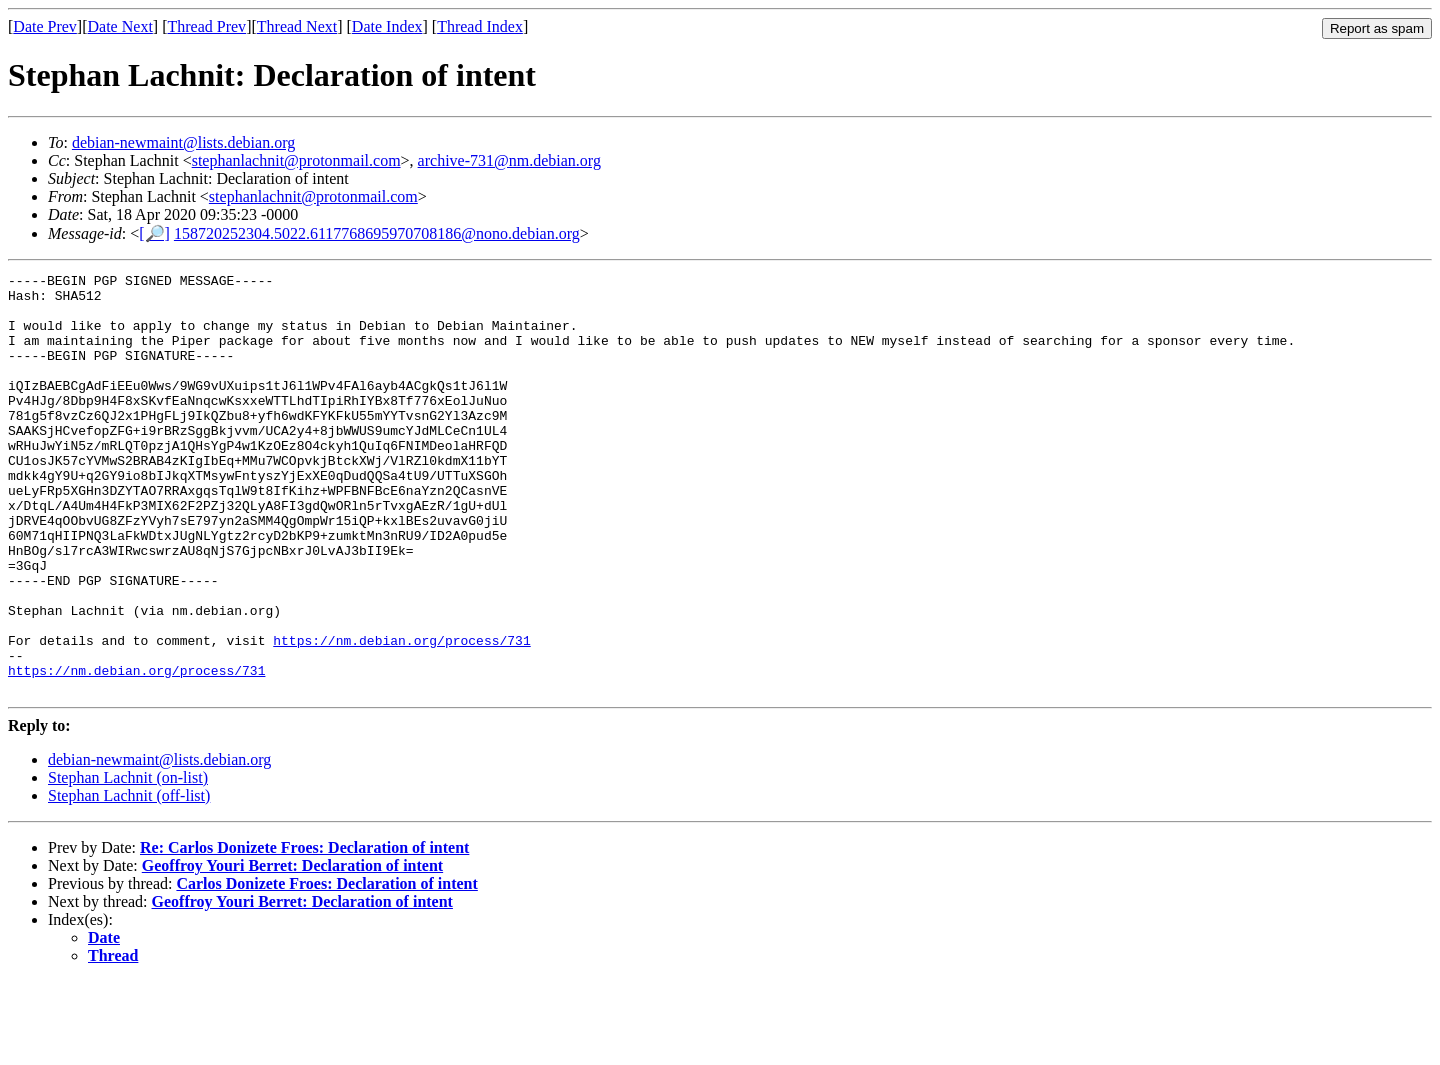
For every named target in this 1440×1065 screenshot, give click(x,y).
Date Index (387, 26)
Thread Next (297, 26)
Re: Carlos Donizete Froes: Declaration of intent (304, 931)
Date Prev (45, 26)
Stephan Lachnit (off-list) (129, 879)
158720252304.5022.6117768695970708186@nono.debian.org (377, 233)
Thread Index (480, 26)
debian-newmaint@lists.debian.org (183, 142)
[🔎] (154, 233)
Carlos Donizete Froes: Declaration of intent (326, 967)
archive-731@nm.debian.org (509, 160)
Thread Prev (206, 26)
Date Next (120, 26)
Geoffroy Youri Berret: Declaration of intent (292, 949)
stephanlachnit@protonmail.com (296, 160)
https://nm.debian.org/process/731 (401, 715)
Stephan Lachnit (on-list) (128, 861)
